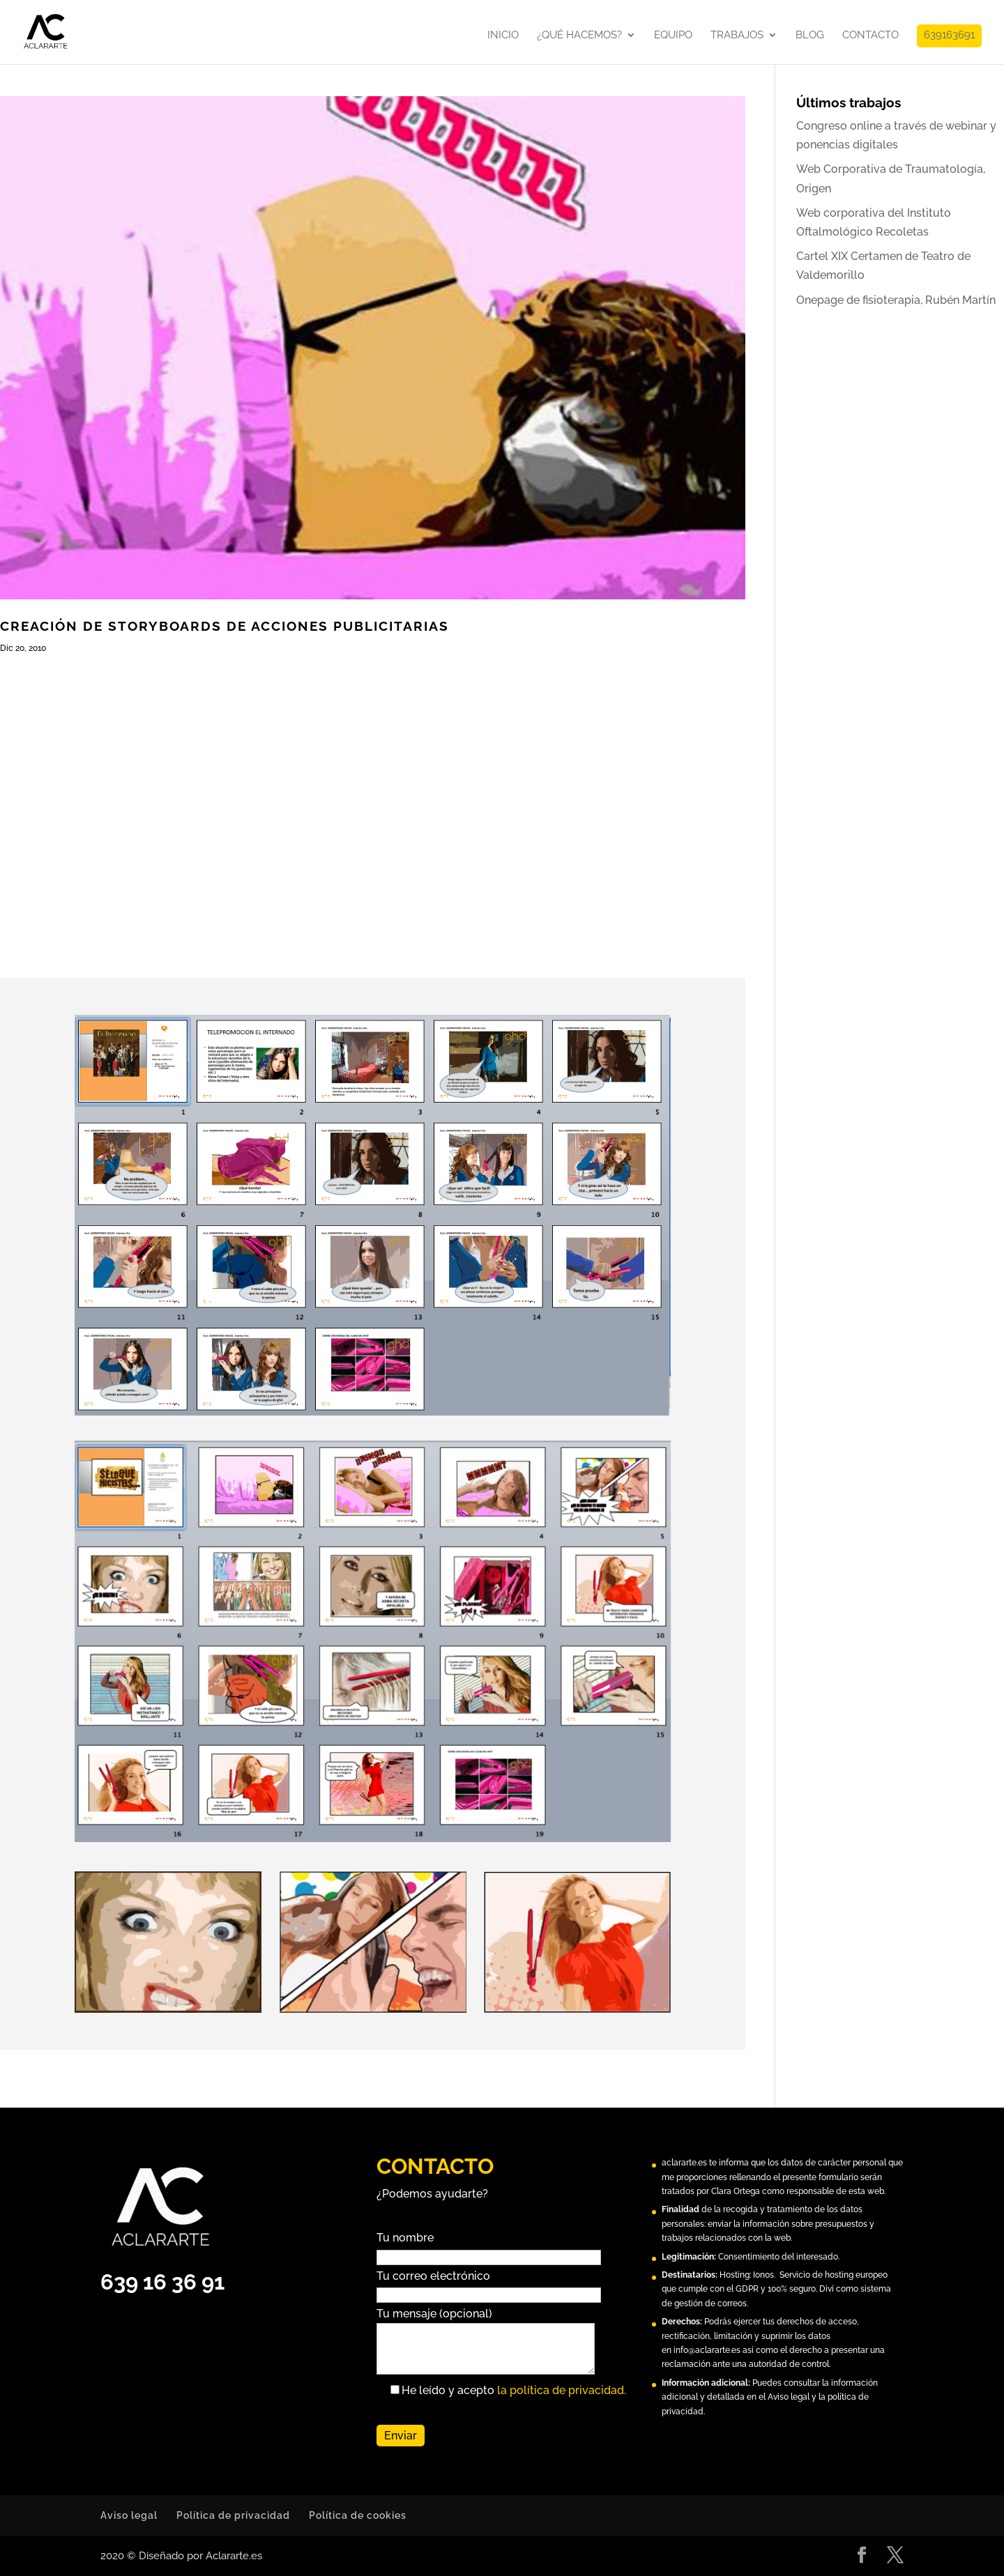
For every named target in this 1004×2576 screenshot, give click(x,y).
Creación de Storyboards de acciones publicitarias (224, 626)
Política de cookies (357, 2515)
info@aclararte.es (707, 2350)
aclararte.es (684, 2163)
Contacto (870, 35)
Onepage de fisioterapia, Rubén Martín (896, 300)
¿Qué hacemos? (579, 35)
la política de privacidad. (561, 2390)
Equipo (673, 35)
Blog (810, 35)
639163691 (949, 35)
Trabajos (736, 35)
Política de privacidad (233, 2515)
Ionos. (764, 2275)
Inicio (503, 35)
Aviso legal (129, 2515)
